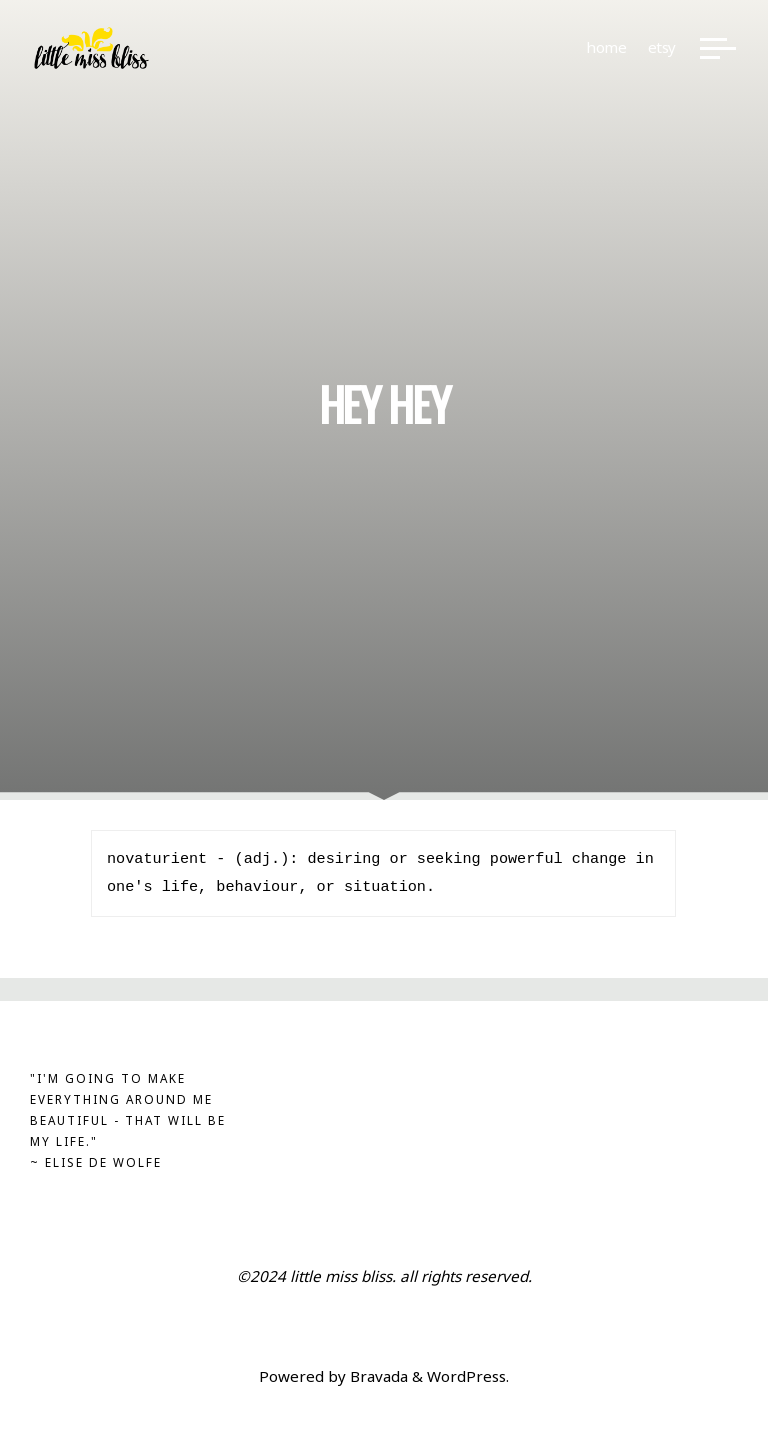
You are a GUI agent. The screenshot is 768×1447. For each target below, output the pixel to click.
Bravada (377, 1376)
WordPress (466, 1376)
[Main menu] (718, 48)
